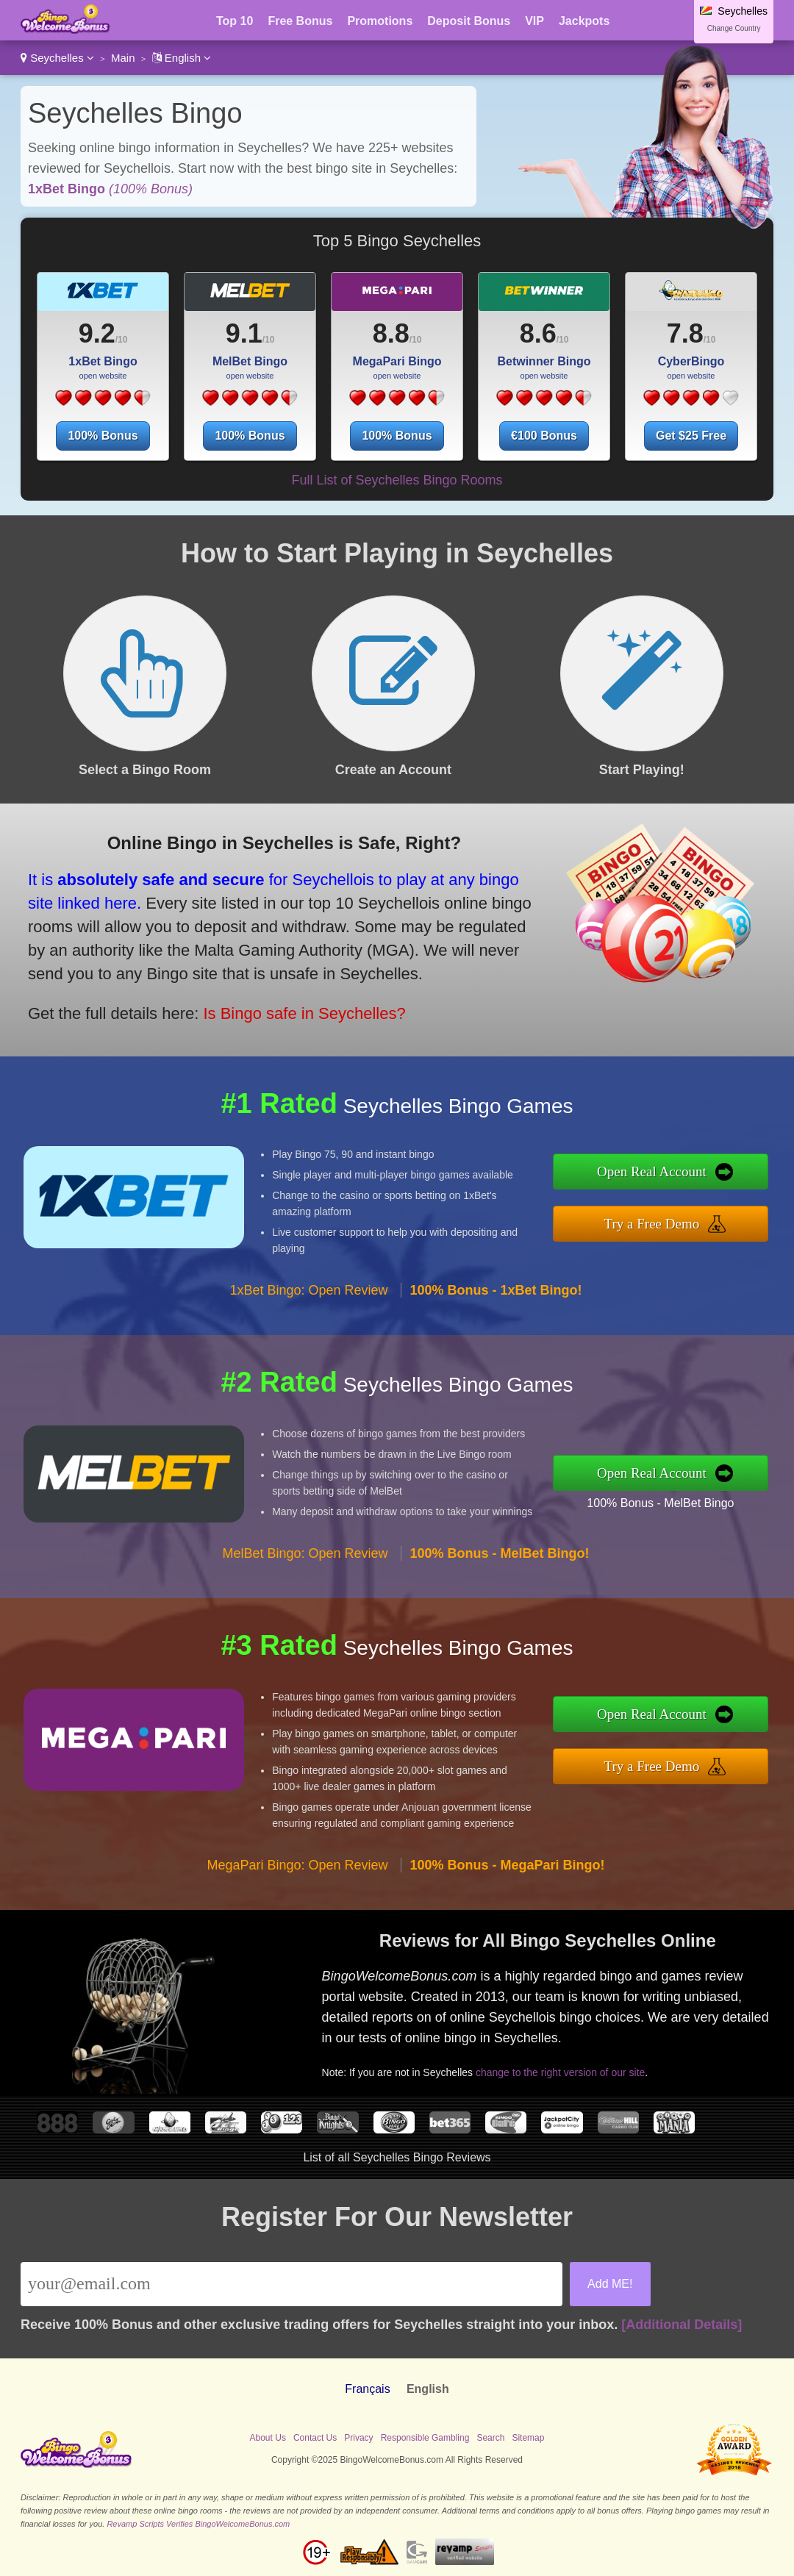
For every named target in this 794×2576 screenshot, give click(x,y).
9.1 (244, 333)
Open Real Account (652, 1171)
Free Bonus (300, 21)
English (182, 57)
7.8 (685, 333)
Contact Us (315, 2438)
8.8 (391, 333)
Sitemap (528, 2438)
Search (490, 2438)
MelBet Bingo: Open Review (304, 1553)
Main (123, 57)
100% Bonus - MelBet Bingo (660, 1503)
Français (367, 2389)
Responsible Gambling (425, 2438)
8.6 (538, 333)
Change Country (734, 28)
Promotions (379, 21)
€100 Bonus (544, 435)
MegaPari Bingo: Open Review (297, 1865)
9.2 (97, 333)
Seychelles (57, 57)
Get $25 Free (691, 435)
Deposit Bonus (468, 21)
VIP (534, 21)
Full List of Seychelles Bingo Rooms (396, 480)
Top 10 (234, 21)
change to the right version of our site (560, 2072)
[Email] (291, 2284)
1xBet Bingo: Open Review (308, 1290)
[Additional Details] (681, 2324)
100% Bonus (102, 435)
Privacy (358, 2438)
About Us (268, 2438)
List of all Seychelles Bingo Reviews (396, 2157)
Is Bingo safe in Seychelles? (304, 1013)
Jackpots (584, 21)
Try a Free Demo (652, 1223)
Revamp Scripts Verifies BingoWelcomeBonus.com (198, 2523)
